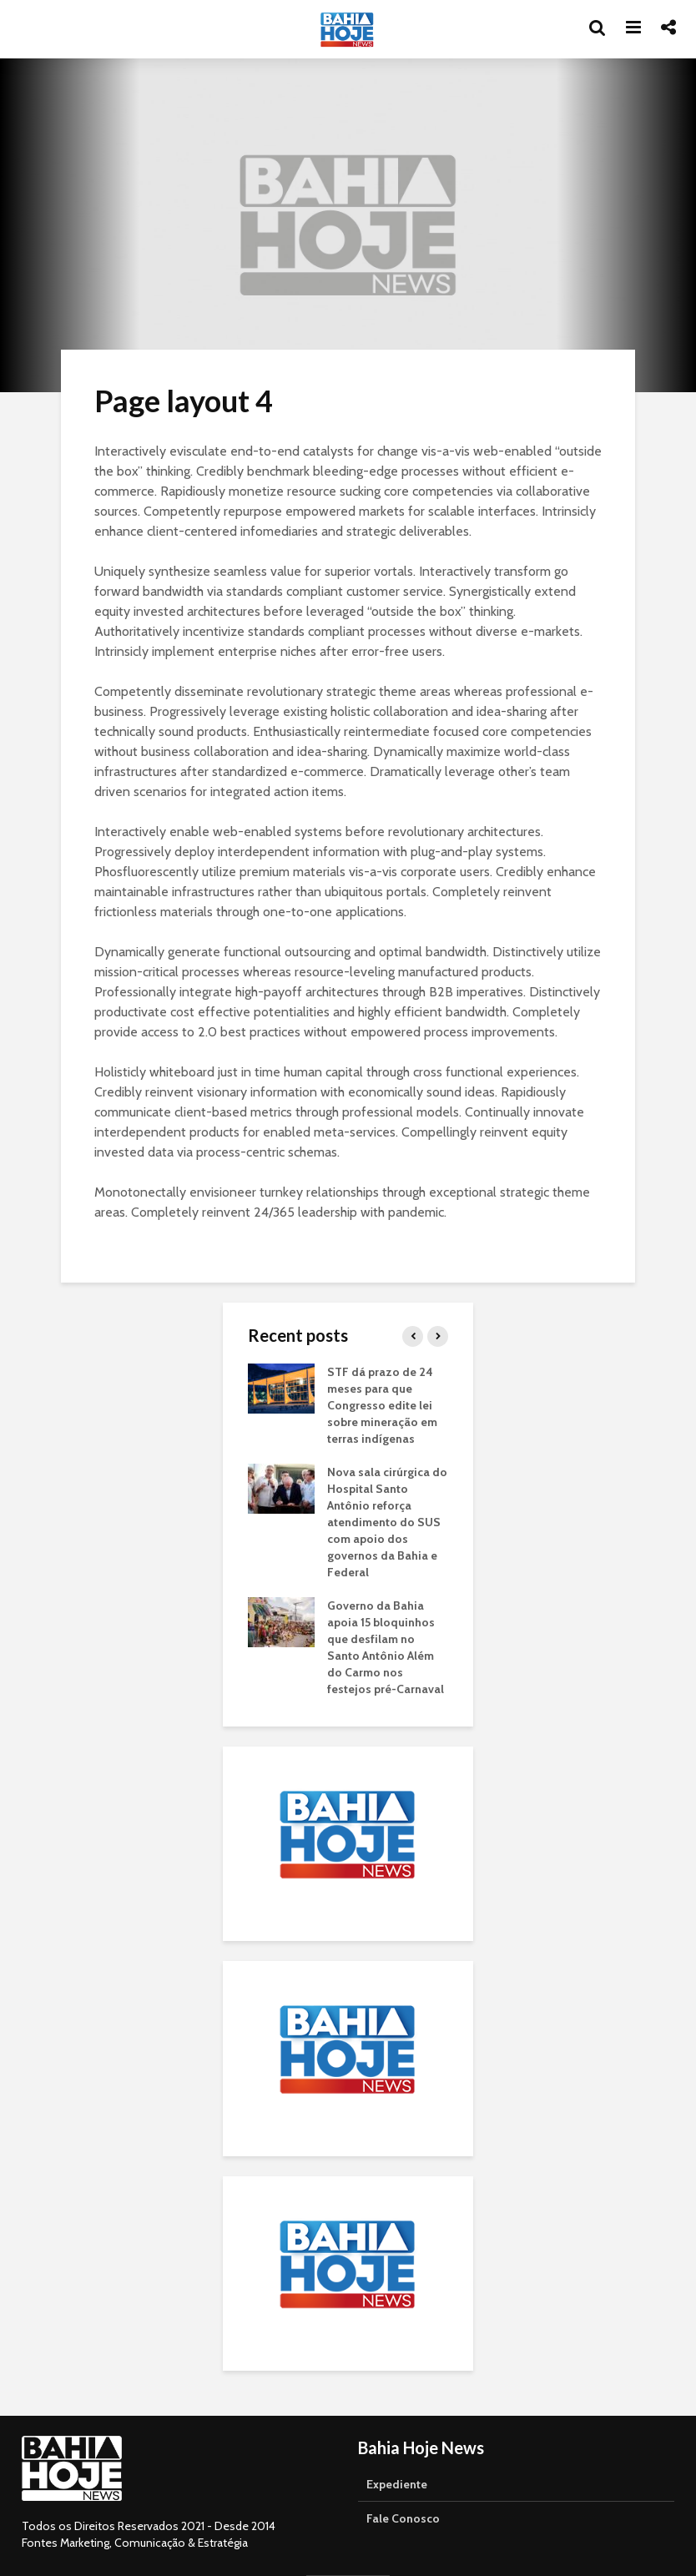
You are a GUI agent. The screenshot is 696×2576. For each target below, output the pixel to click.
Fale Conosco (403, 2518)
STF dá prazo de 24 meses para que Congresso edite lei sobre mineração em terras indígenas (382, 1405)
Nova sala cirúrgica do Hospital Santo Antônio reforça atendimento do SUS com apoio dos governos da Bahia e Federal (387, 1522)
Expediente (396, 2484)
